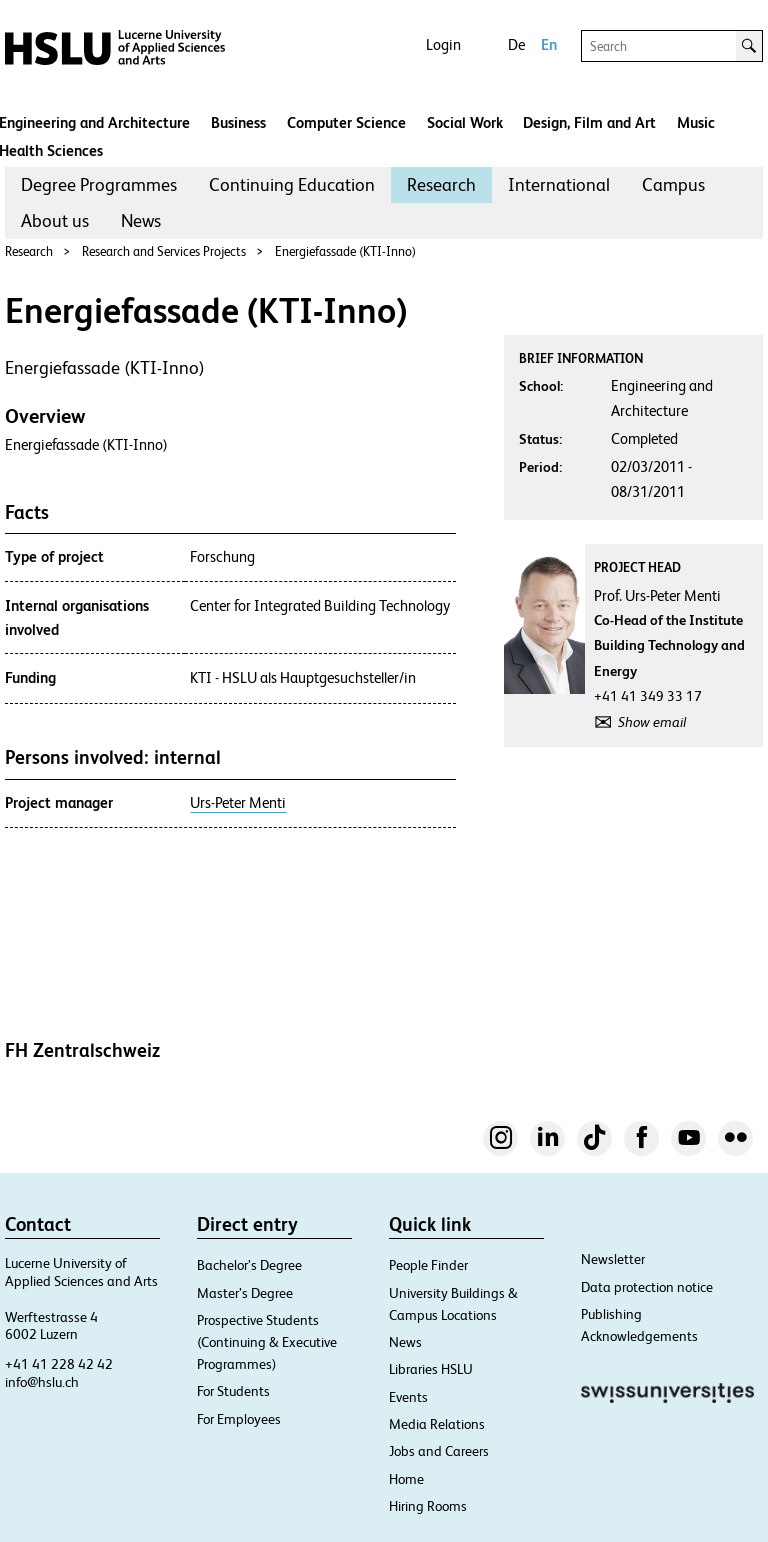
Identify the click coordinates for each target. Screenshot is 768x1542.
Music (696, 122)
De (516, 44)
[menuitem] (99, 185)
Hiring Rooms (428, 1506)
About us (55, 220)
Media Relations (437, 1424)
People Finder (428, 1265)
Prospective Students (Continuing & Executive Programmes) (267, 1342)
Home (406, 1479)
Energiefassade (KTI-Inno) (345, 251)
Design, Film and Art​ (589, 122)
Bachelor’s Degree (249, 1265)
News (141, 220)
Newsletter (613, 1259)
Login (443, 44)
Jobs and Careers (439, 1451)
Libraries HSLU (431, 1369)
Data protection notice (647, 1287)
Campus (673, 184)
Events (408, 1397)
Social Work (465, 122)
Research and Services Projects (164, 251)
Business (238, 122)
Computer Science (346, 122)
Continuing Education (292, 184)
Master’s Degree (245, 1293)
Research (441, 184)
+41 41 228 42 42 (59, 1364)
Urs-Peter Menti (238, 803)
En (549, 44)
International (559, 184)
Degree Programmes (99, 184)
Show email (652, 722)
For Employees (239, 1419)
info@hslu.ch (42, 1382)
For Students (233, 1391)
